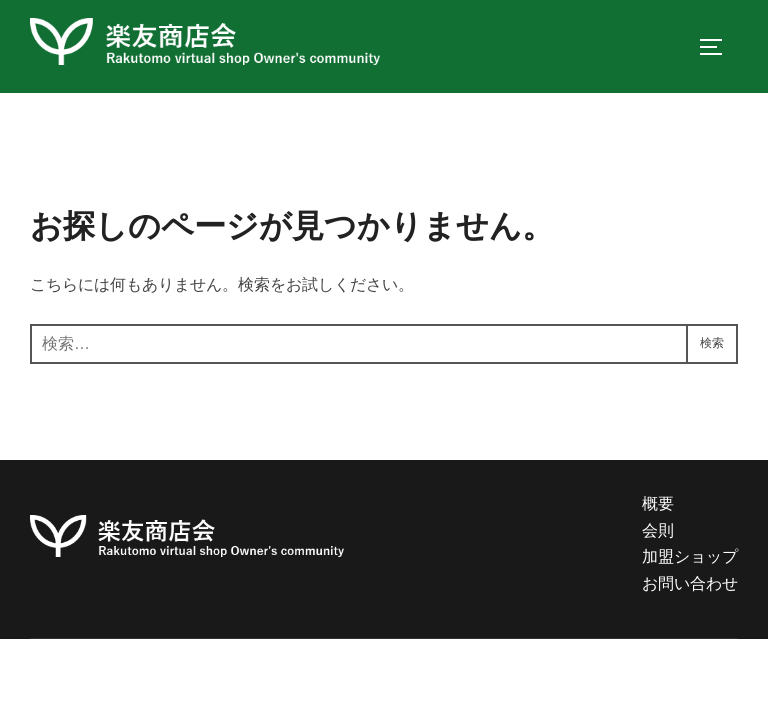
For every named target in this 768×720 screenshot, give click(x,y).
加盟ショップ (690, 556)
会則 (658, 530)
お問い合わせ (690, 583)
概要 (658, 503)
